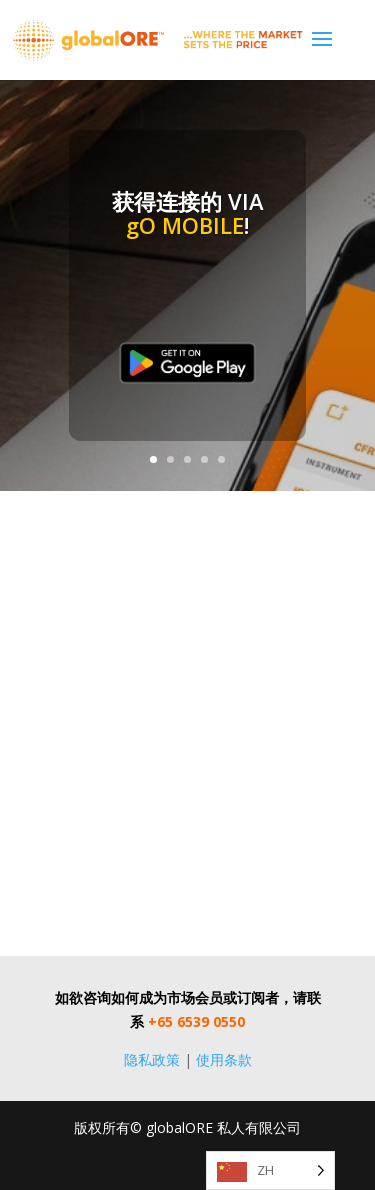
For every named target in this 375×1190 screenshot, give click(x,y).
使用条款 (224, 1059)
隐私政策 (152, 1059)
